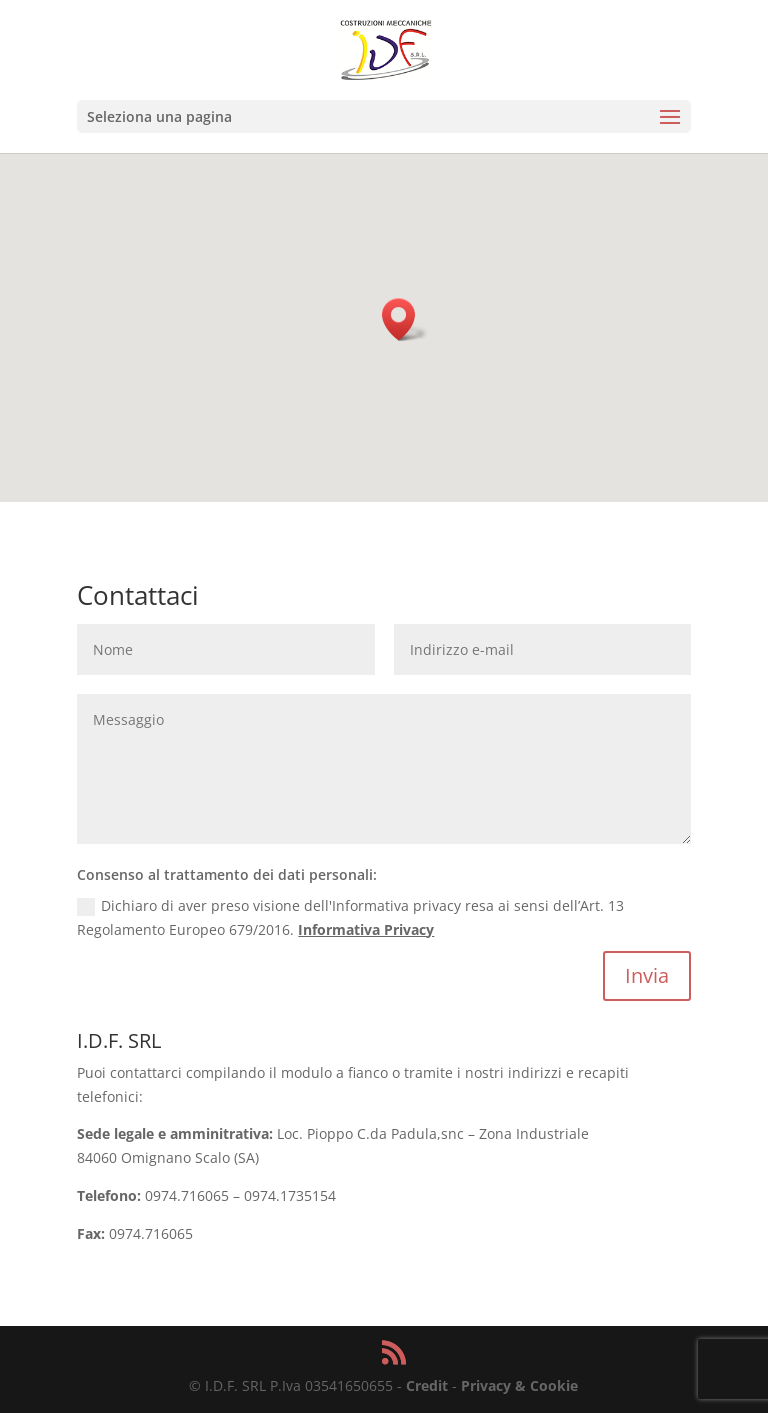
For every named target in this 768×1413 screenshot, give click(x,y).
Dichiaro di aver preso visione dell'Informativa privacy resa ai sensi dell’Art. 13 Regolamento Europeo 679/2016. (350, 917)
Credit (427, 1385)
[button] (405, 319)
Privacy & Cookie (519, 1385)
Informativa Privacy (366, 929)
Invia (647, 975)
